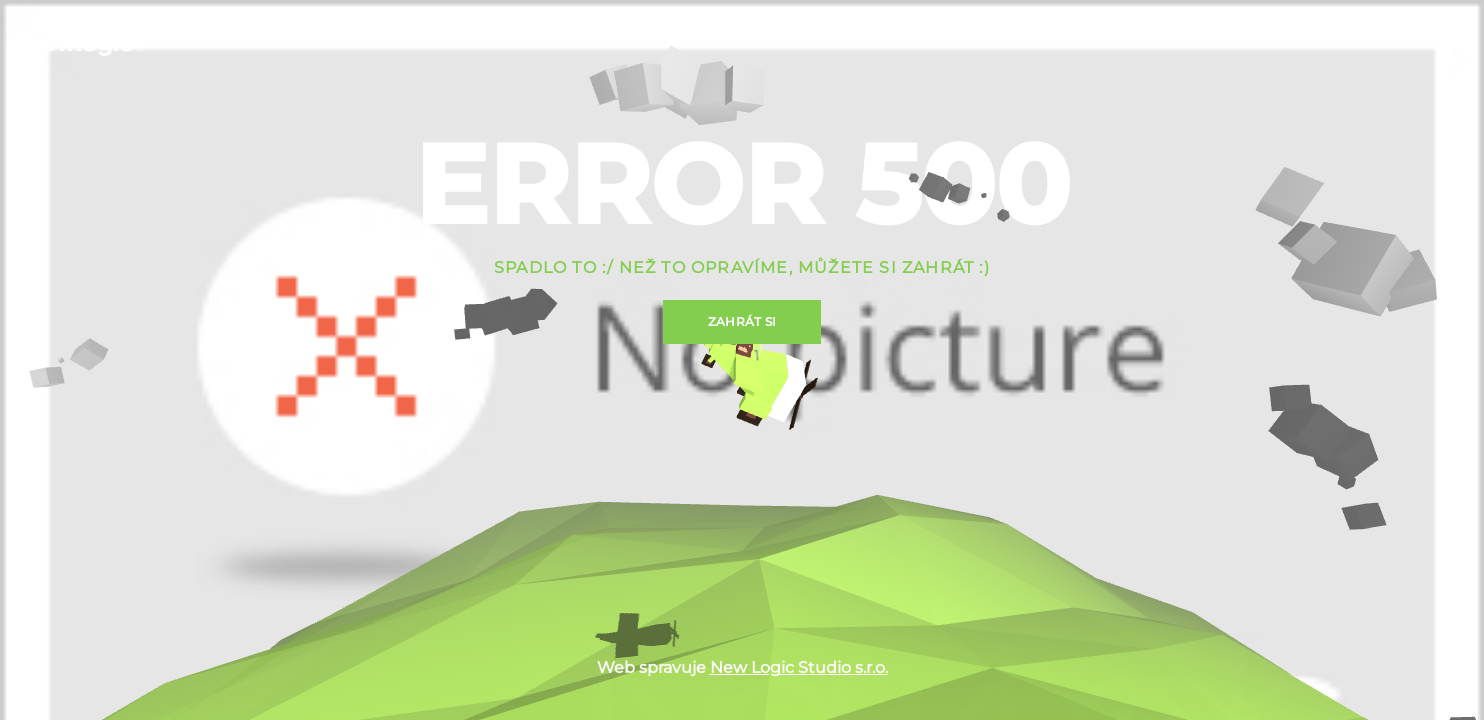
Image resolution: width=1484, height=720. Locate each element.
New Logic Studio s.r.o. (799, 667)
